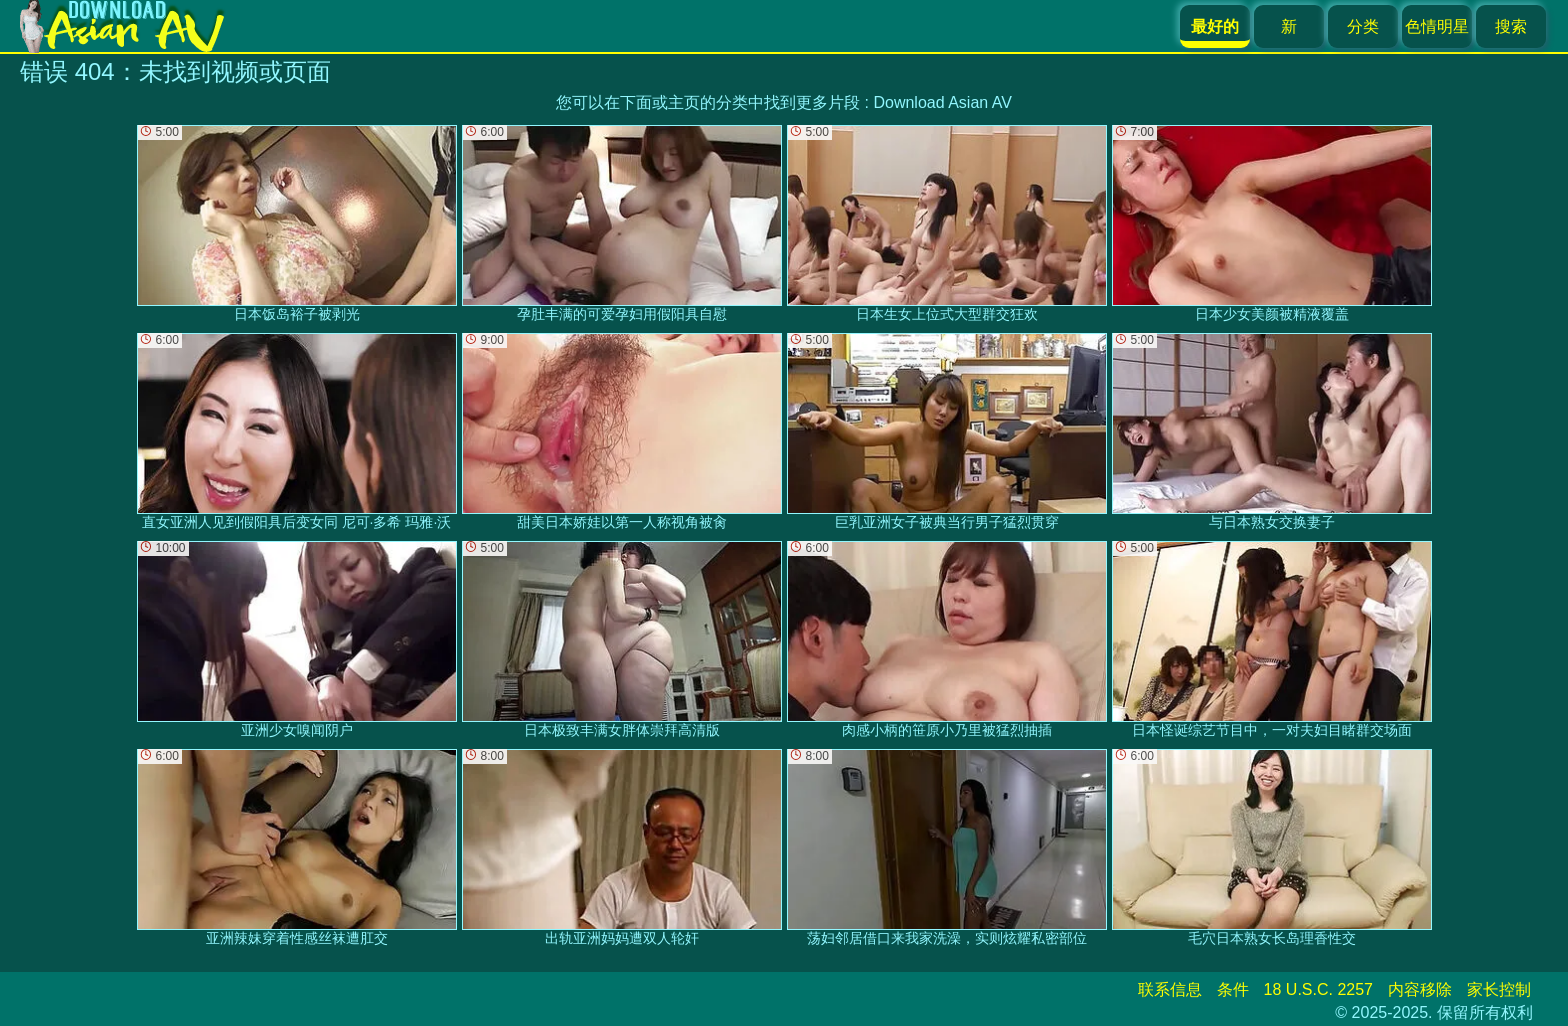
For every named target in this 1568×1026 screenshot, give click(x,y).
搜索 (1511, 26)
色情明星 (1437, 26)
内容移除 (1420, 989)
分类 (1363, 26)
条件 (1233, 989)
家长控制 (1499, 989)
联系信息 (1170, 989)
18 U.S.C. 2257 (1318, 989)
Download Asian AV (942, 102)
